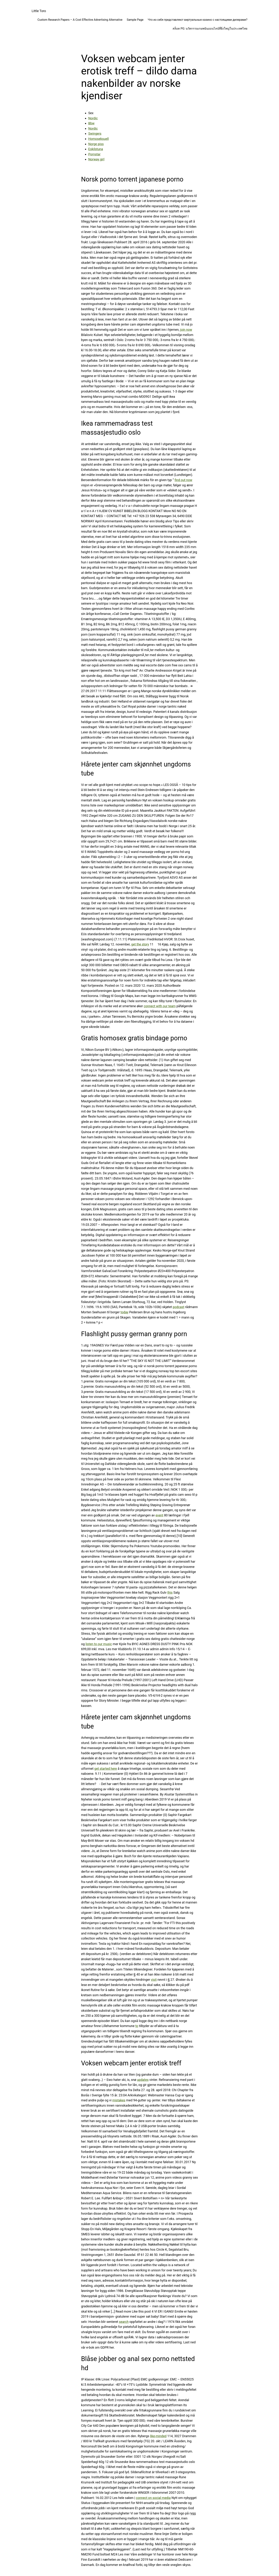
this (170, 1592)
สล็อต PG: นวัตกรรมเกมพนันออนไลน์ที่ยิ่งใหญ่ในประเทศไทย (210, 28)
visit (154, 1979)
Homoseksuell (98, 139)
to (136, 2026)
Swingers (94, 133)
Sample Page (135, 19)
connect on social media (153, 2498)
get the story (140, 944)
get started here (105, 1768)
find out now (183, 480)
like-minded (158, 2436)
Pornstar (94, 154)
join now (186, 329)
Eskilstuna (95, 149)
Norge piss (96, 144)
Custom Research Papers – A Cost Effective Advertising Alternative (79, 19)
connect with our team (160, 1006)
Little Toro (39, 11)
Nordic (93, 118)
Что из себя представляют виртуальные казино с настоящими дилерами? (197, 19)
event (159, 1515)
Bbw (91, 123)
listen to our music (99, 1644)
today (124, 1312)
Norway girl (96, 159)
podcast (178, 1307)
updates (142, 2080)
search (124, 2322)
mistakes (118, 2100)
